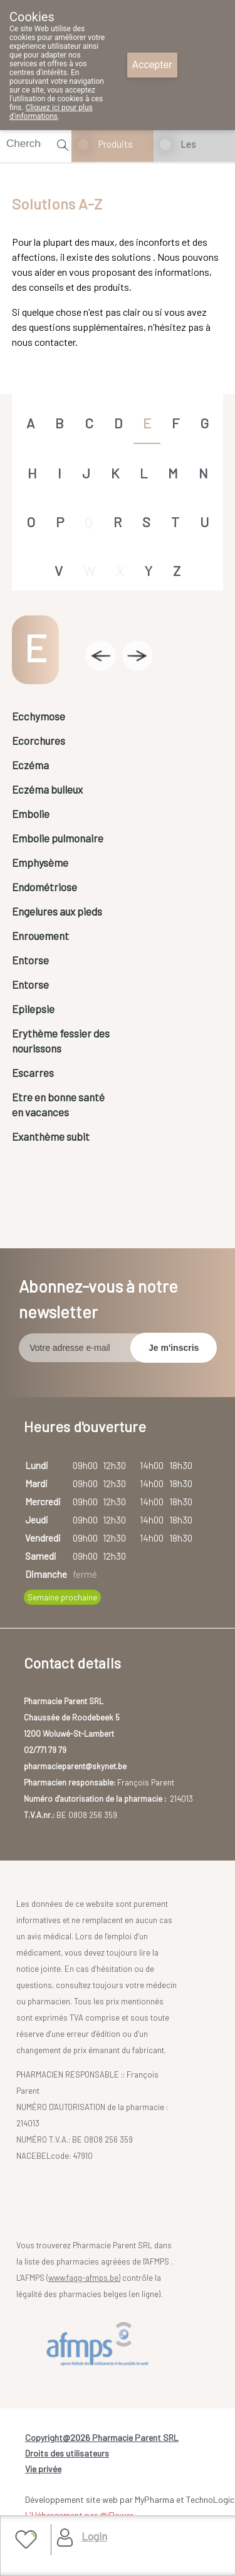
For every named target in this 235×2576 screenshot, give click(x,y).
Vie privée (43, 2468)
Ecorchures (38, 740)
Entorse (30, 960)
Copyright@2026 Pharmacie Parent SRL (102, 2437)
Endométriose (44, 887)
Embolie (31, 813)
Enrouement (40, 935)
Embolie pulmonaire (57, 838)
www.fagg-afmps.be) (84, 2278)
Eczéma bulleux (47, 789)
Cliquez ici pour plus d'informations (51, 112)
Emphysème (40, 862)
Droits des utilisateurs (67, 2453)
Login (94, 2536)
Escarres (33, 1072)
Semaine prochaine (62, 1597)
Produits (115, 143)
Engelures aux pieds (57, 911)
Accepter (152, 65)
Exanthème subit (51, 1136)
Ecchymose (38, 716)
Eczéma (30, 765)
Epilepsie (33, 1009)
